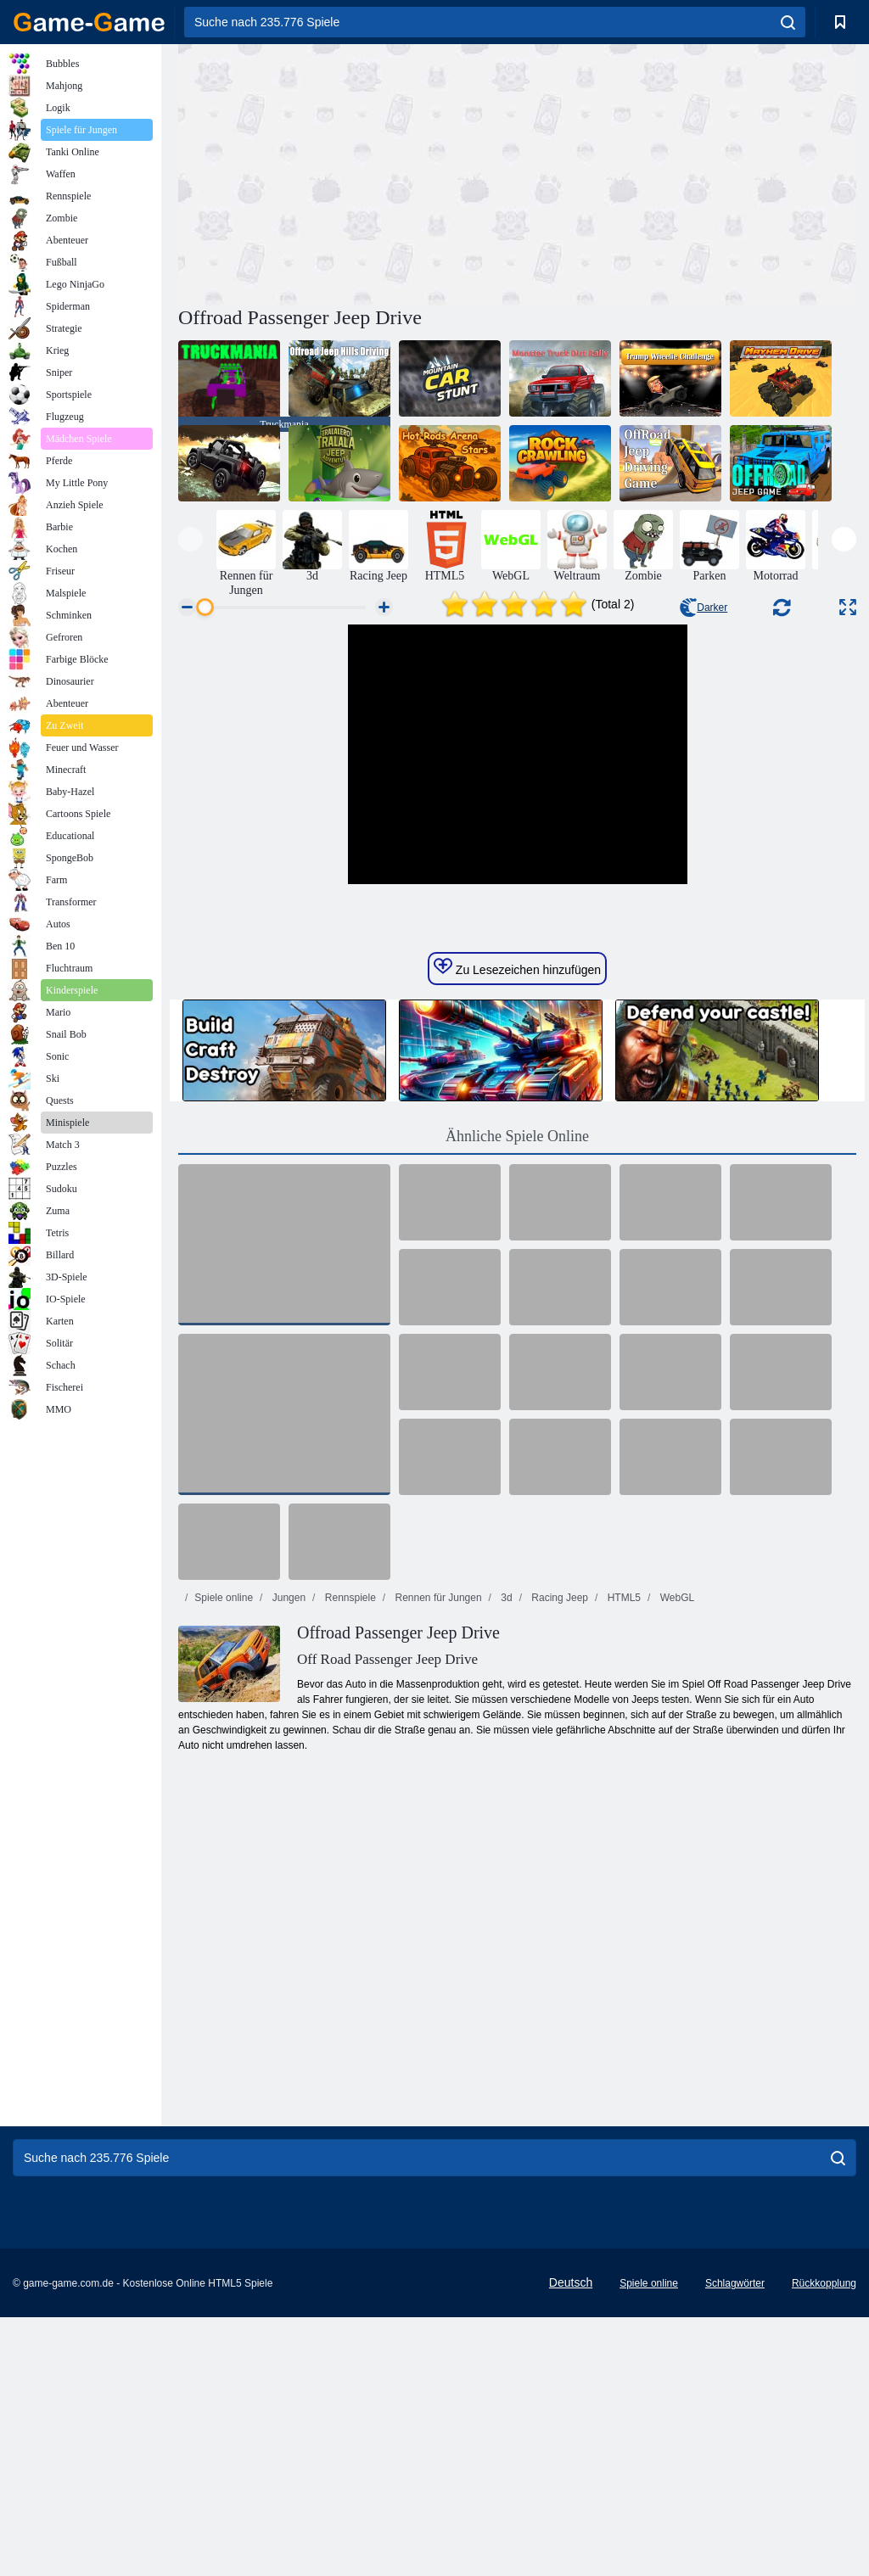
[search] (788, 22)
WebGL (675, 1856)
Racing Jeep (558, 1856)
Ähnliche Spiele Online (517, 1394)
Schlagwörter (735, 2542)
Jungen (287, 1856)
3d (505, 1856)
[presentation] (190, 539)
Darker (703, 607)
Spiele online (223, 1856)
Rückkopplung (824, 2542)
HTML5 (622, 1856)
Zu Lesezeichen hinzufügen (517, 1226)
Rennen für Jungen (436, 1856)
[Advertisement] (348, 172)
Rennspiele (348, 1856)
